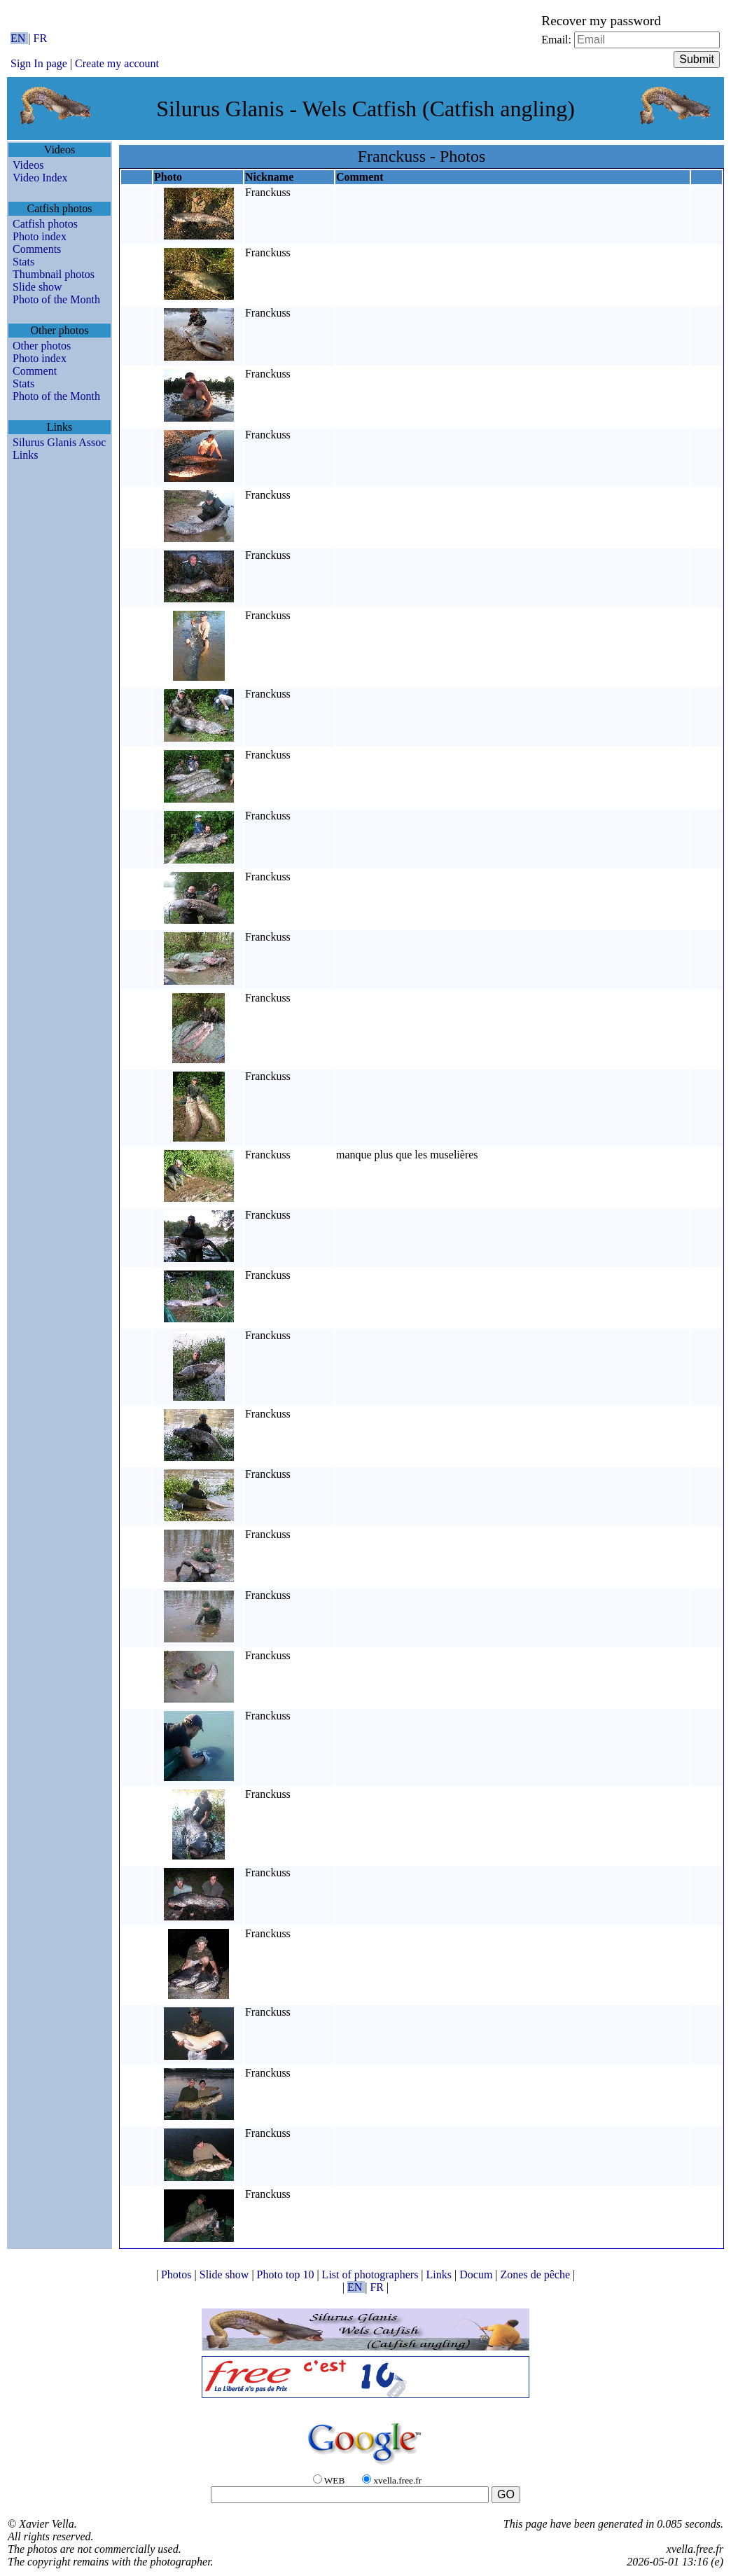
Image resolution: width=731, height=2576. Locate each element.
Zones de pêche (537, 2274)
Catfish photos (45, 224)
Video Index (40, 177)
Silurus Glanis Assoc (59, 442)
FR (41, 38)
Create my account (117, 63)
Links (25, 455)
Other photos (42, 346)
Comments (37, 249)
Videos (28, 165)
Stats (23, 262)
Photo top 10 (287, 2274)
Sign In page (39, 63)
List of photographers (372, 2274)
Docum (477, 2274)
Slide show (37, 287)
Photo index (40, 236)
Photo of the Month (56, 299)
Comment (35, 371)
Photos (178, 2274)
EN (19, 38)
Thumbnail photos (54, 274)
